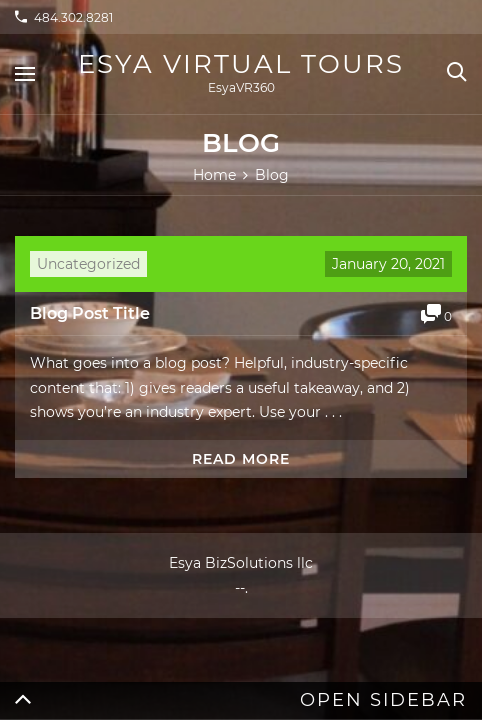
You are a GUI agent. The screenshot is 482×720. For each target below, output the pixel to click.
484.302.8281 (73, 17)
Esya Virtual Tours (241, 64)
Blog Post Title (90, 313)
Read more (241, 459)
